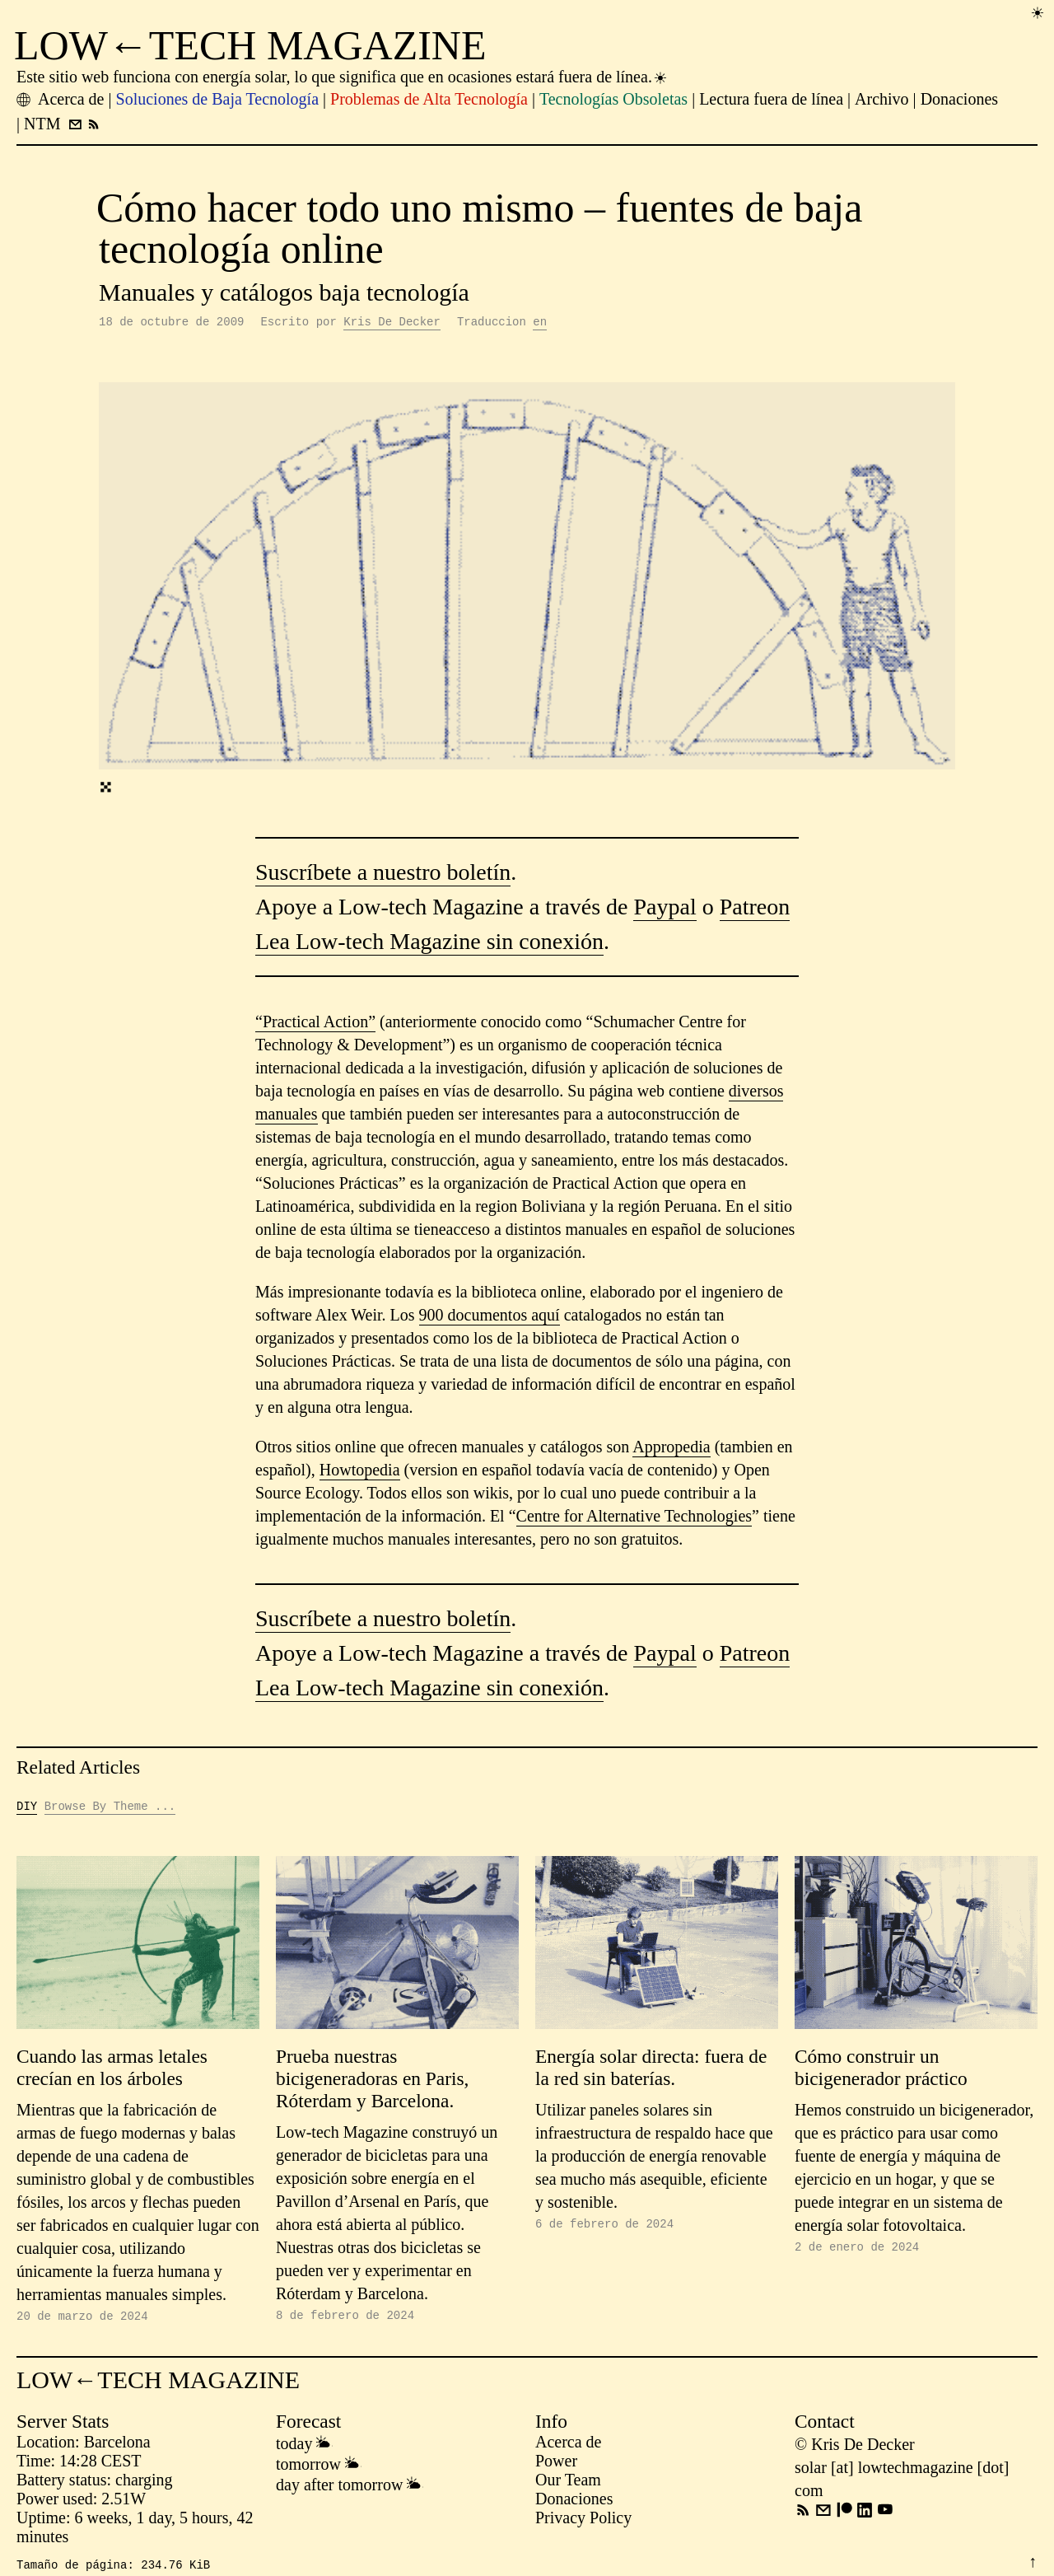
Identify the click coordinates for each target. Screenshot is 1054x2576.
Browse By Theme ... (110, 1809)
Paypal (664, 909)
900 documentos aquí (489, 1317)
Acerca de (568, 2447)
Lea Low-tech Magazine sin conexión (429, 943)
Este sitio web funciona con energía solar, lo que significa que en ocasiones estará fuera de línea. (342, 77)
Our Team (568, 2484)
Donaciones (574, 2503)
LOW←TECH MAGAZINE (250, 45)
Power (556, 2466)
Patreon (755, 909)
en (540, 323)
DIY (26, 1809)
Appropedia (671, 1449)
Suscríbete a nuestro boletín (383, 874)
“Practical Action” (315, 1024)
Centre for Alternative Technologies (634, 1518)
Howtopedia (359, 1472)
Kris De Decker (392, 323)
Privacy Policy (583, 2522)
